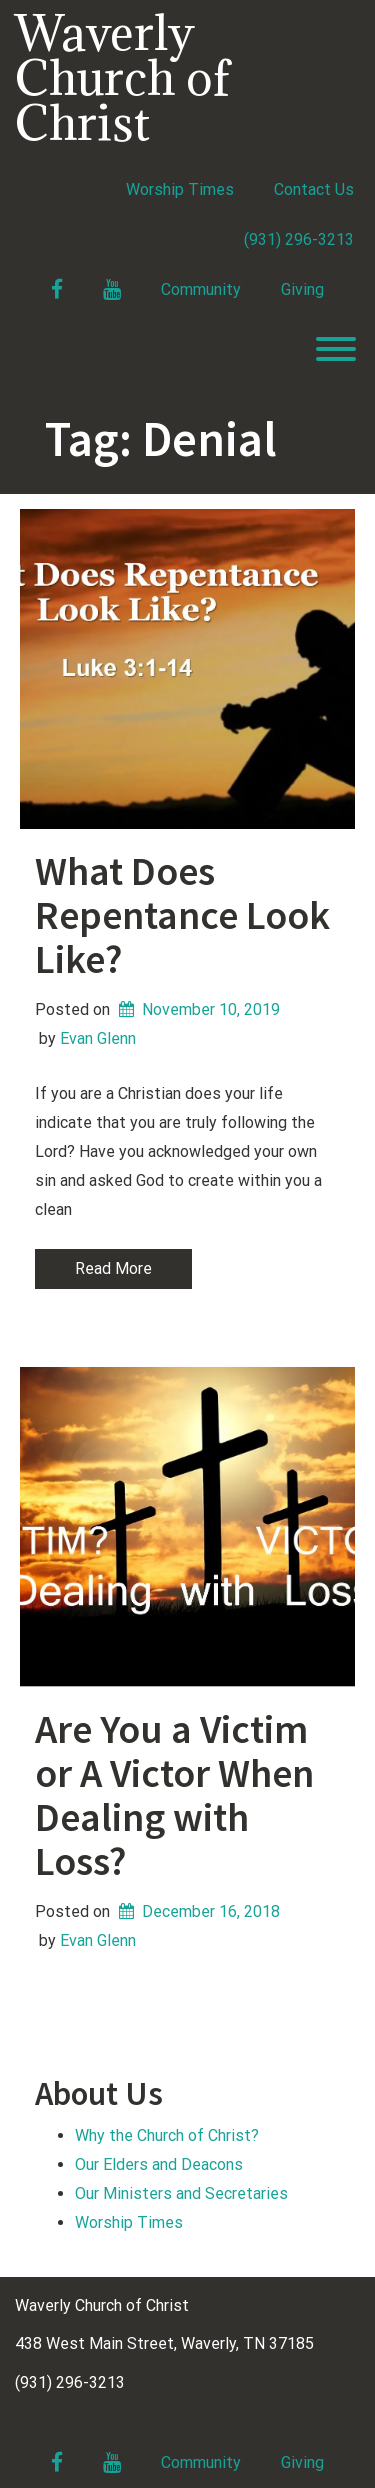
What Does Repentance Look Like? (182, 915)
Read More (113, 1268)
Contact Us (314, 189)
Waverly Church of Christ (122, 77)
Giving (302, 289)
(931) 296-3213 (299, 239)
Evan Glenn (98, 1038)
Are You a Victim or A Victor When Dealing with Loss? (174, 1795)
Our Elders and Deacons (159, 2164)
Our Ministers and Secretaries (181, 2193)
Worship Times (180, 189)
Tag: (161, 438)
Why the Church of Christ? (167, 2135)
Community (201, 289)
